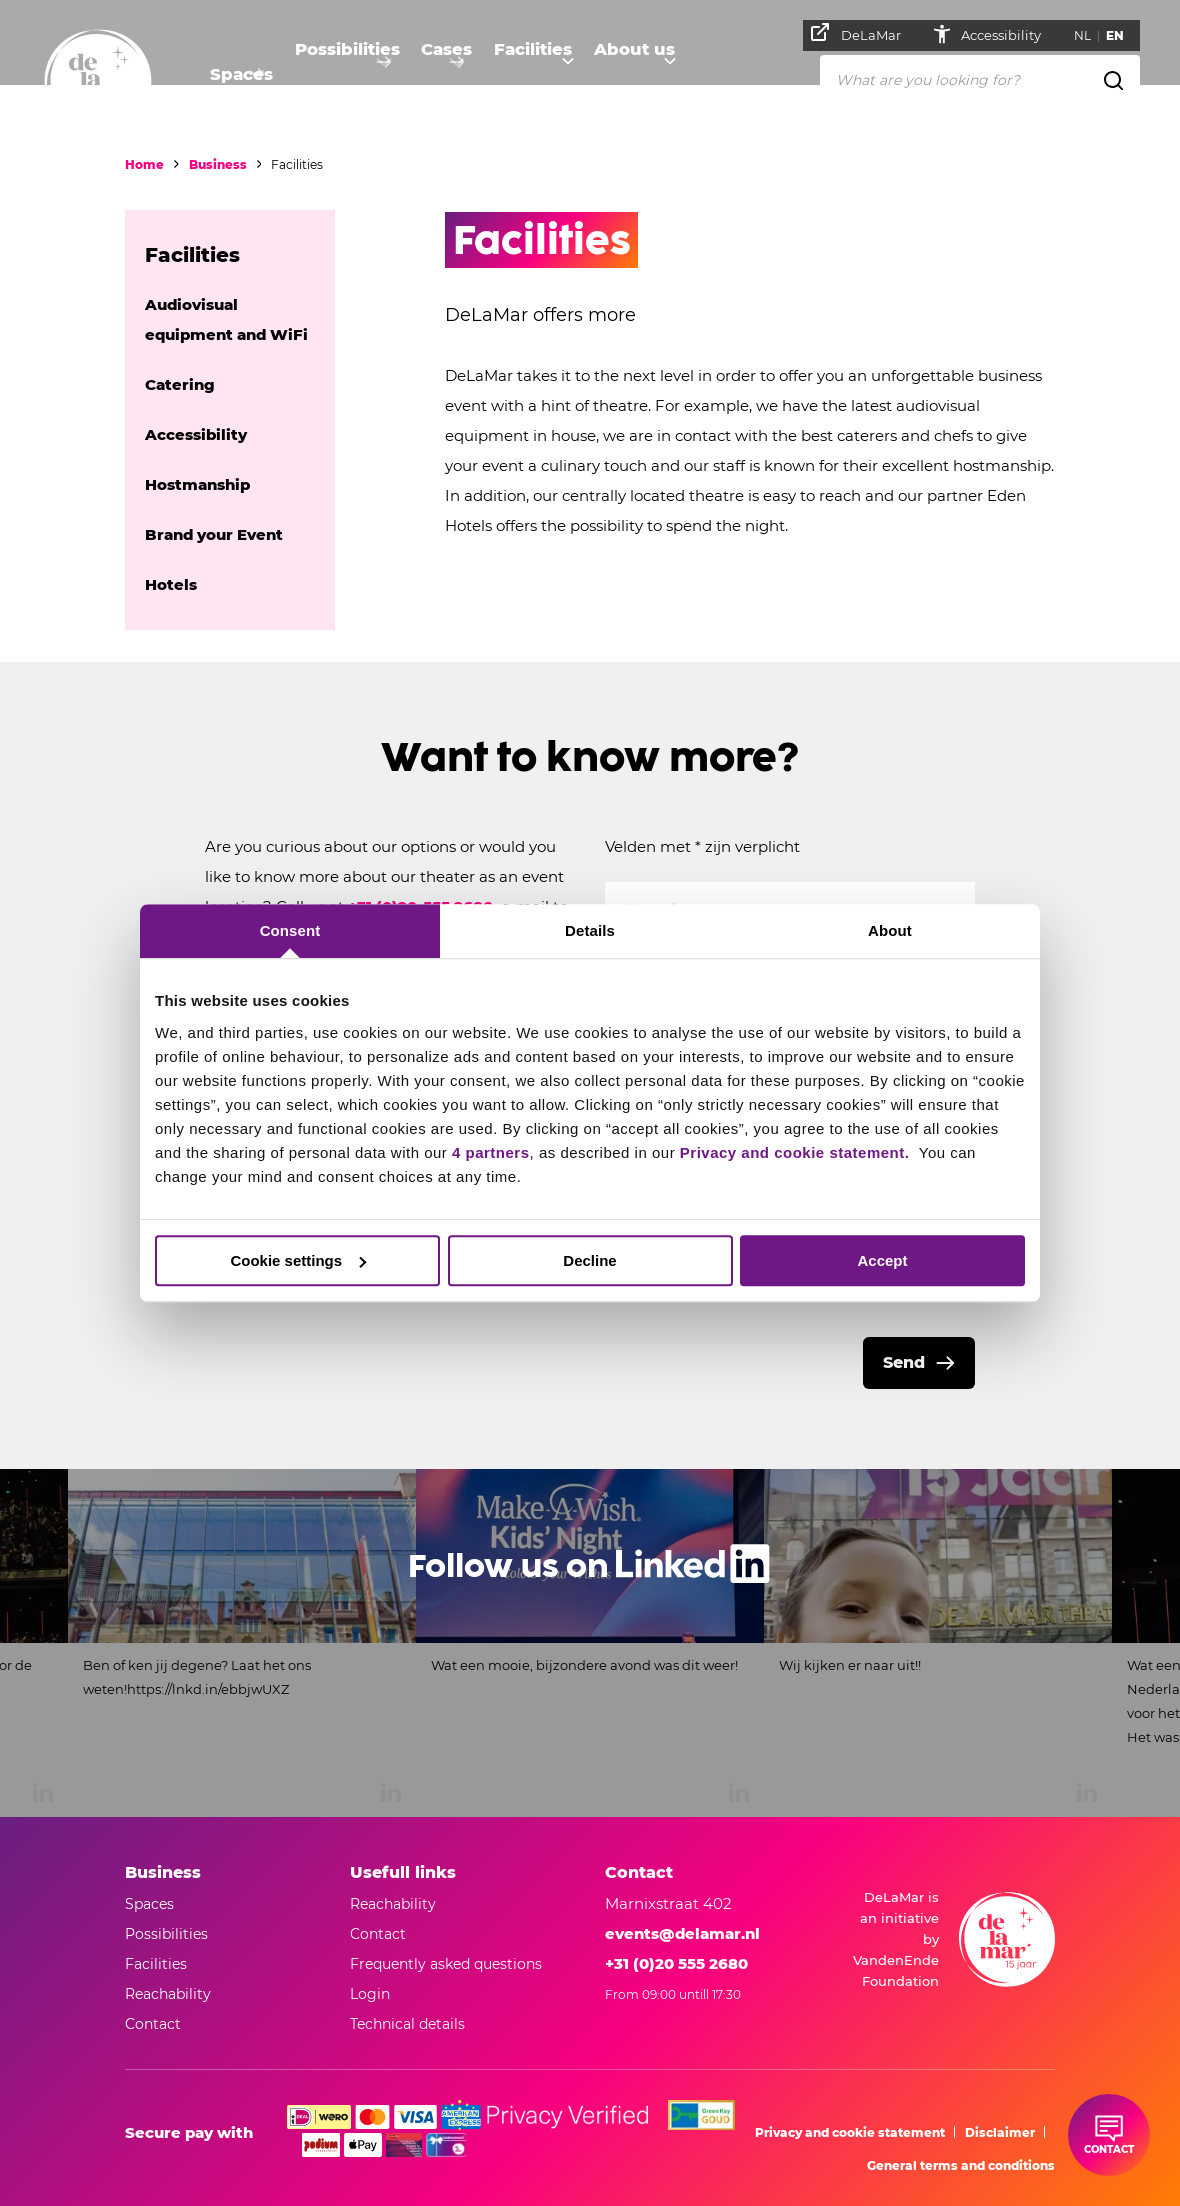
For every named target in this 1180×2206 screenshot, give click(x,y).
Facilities (532, 75)
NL (1090, 35)
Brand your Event (214, 534)
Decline (589, 1260)
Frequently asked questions (446, 1964)
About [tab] (890, 930)
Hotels (171, 584)
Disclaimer (1000, 2132)
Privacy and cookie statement (850, 2132)
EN (1123, 35)
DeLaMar (864, 33)
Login (370, 1994)
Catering (180, 384)
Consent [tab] (290, 930)
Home (144, 164)
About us (634, 75)
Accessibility (1010, 35)
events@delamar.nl (682, 1933)
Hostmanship (197, 484)
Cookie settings (298, 1260)
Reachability (393, 1904)
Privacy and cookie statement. (797, 1152)
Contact (378, 1934)
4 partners (491, 1152)
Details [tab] (590, 930)
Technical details (407, 2024)
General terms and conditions (961, 2165)
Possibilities (342, 75)
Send (904, 1362)
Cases (443, 75)
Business (218, 164)
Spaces (236, 75)
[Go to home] (98, 83)
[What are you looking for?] (980, 79)
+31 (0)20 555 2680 (676, 1963)
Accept (882, 1260)
